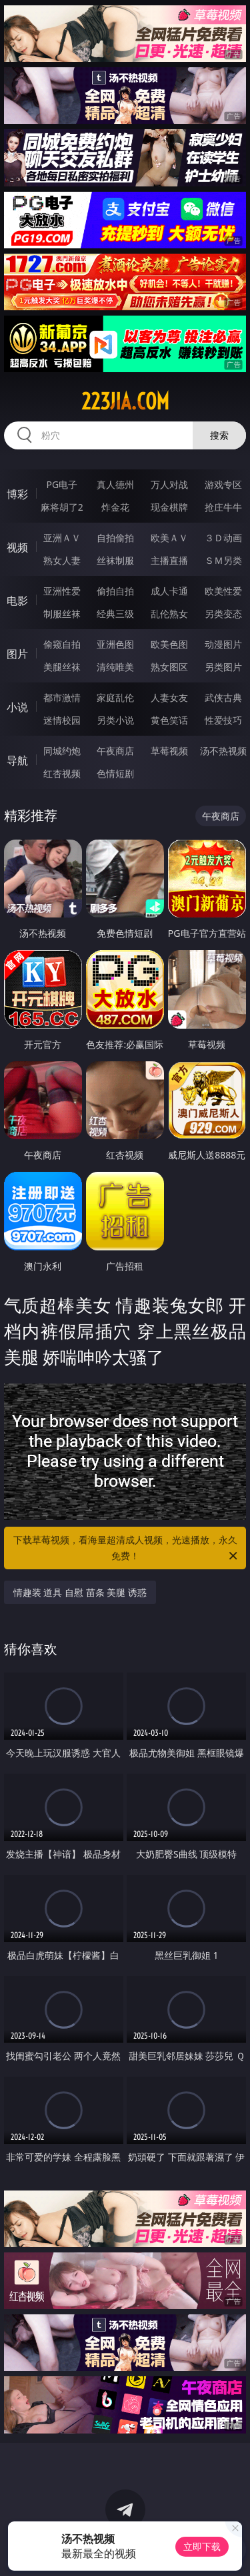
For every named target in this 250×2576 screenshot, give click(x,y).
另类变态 (223, 613)
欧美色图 (169, 644)
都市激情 (62, 697)
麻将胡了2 (62, 507)
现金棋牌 (169, 507)
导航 (17, 760)
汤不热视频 (223, 750)
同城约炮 (62, 750)
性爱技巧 (223, 720)
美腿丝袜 (62, 666)
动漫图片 (223, 644)
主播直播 (169, 560)
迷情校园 (62, 720)
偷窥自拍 (62, 644)
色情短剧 (115, 773)
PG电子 (61, 484)
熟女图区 (169, 666)
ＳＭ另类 (223, 560)
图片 (17, 653)
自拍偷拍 (115, 537)
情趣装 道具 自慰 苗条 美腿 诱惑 (80, 1592)
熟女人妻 (62, 560)
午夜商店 (115, 750)
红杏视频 (62, 773)
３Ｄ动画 (223, 537)
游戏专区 (223, 484)
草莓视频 (169, 750)
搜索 (219, 435)
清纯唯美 (115, 666)
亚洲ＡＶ (62, 537)
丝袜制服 (115, 560)
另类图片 (223, 666)
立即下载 (202, 2546)
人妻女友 (169, 697)
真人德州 (115, 484)
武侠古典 (223, 697)
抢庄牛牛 (223, 507)
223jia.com (125, 401)
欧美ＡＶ (169, 537)
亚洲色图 (115, 644)
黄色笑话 (169, 720)
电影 (17, 600)
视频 (17, 547)
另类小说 (115, 720)
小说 (17, 707)
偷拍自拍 (115, 591)
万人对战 (169, 484)
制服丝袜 (62, 613)
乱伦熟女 (169, 613)
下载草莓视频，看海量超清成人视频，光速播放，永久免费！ (126, 1548)
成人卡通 (169, 591)
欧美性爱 (223, 591)
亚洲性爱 (62, 591)
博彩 (17, 494)
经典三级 (115, 613)
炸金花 (115, 507)
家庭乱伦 (115, 697)
